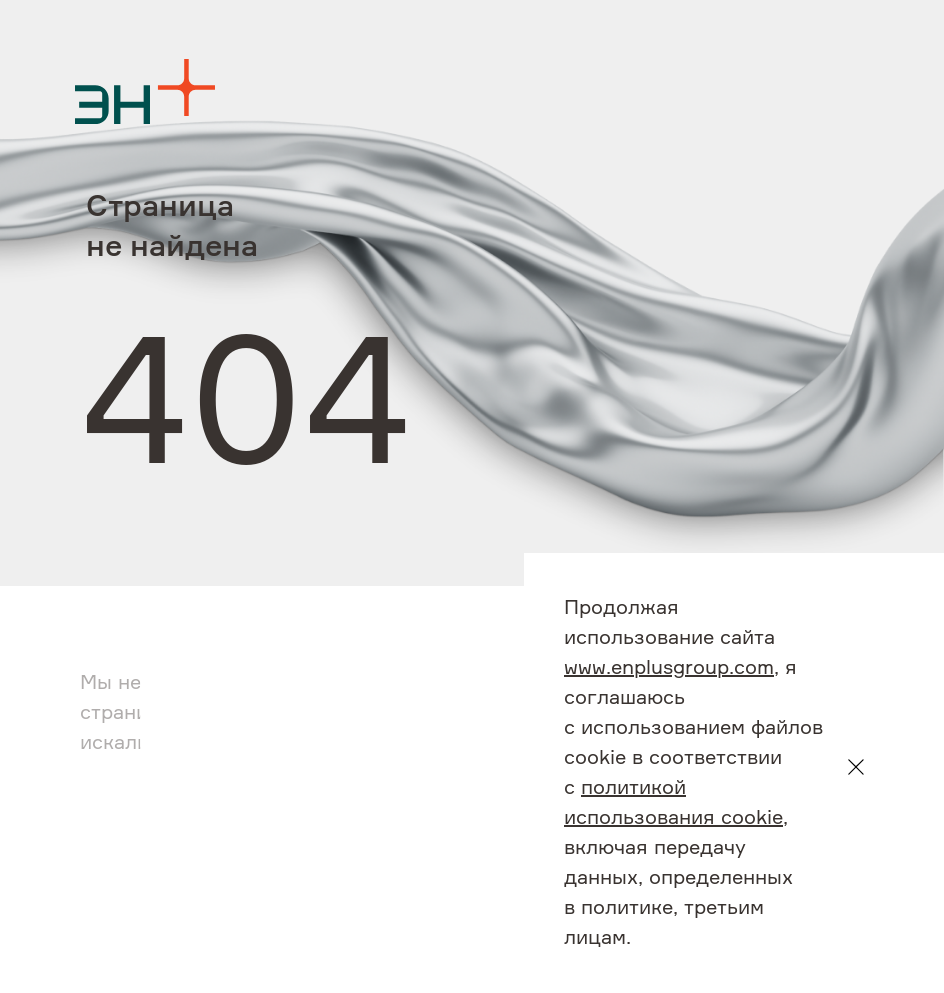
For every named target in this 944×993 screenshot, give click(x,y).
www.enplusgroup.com (669, 668)
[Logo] (145, 91)
